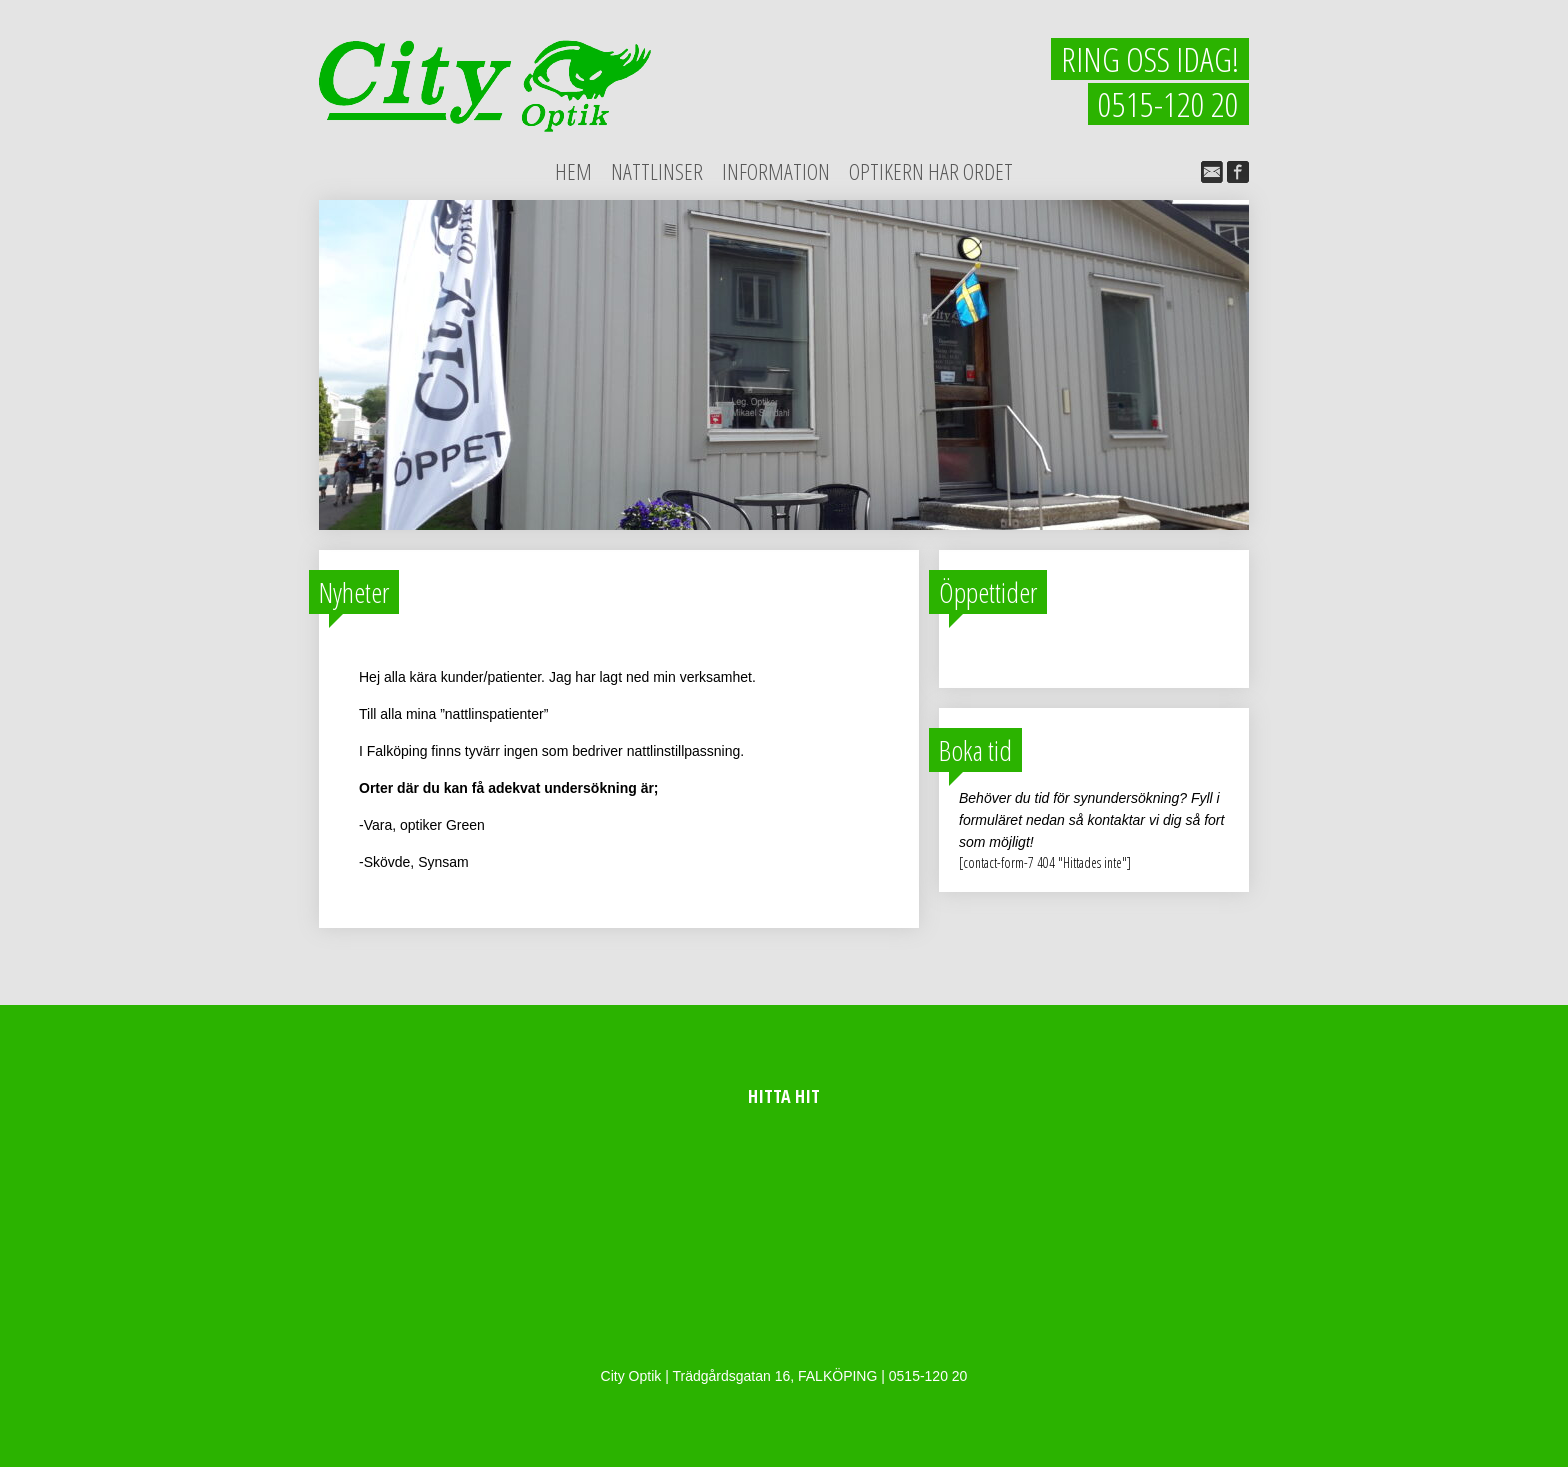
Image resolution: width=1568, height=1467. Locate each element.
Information (776, 171)
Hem (573, 171)
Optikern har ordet (931, 171)
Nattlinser (657, 171)
